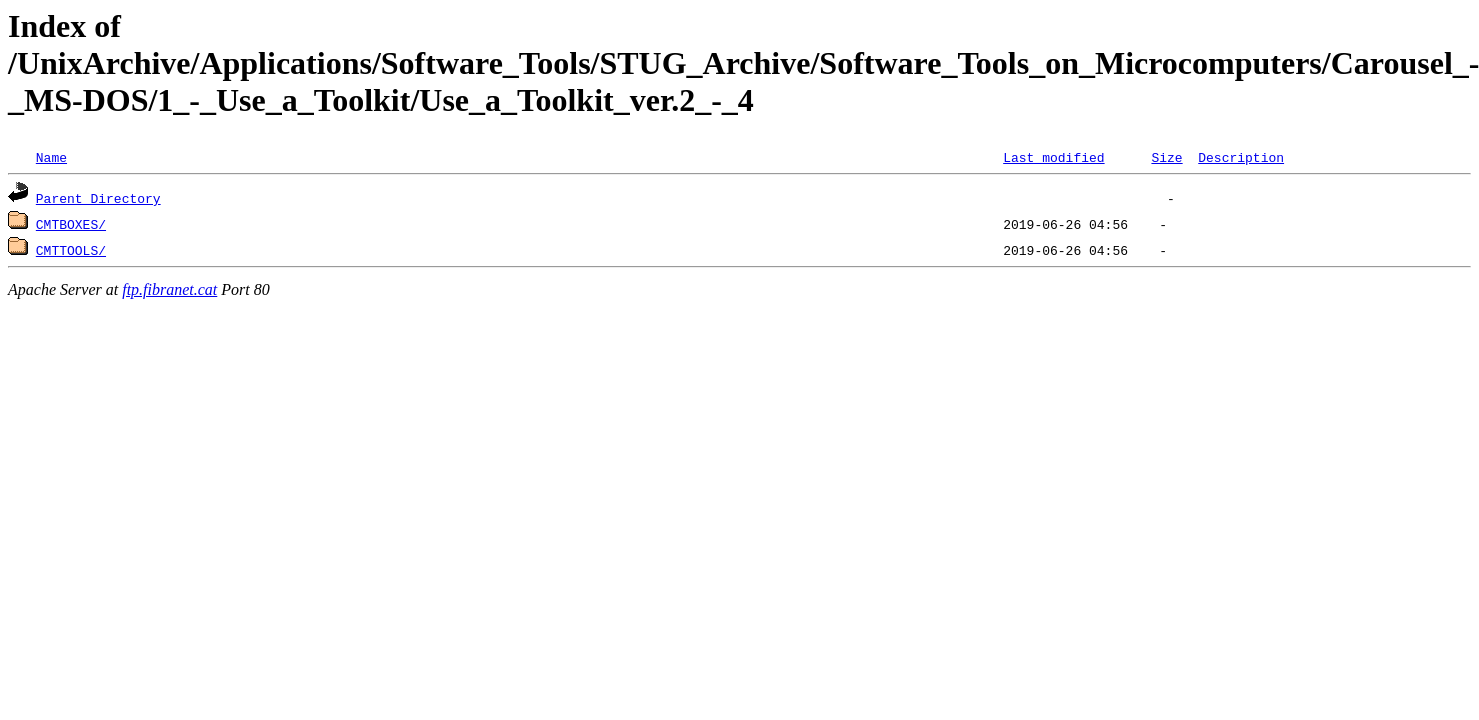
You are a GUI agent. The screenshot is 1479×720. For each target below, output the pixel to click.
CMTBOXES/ (71, 224)
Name (51, 157)
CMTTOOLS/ (71, 250)
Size (1166, 157)
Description (1241, 157)
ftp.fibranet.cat (169, 289)
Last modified (1053, 157)
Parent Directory (98, 198)
